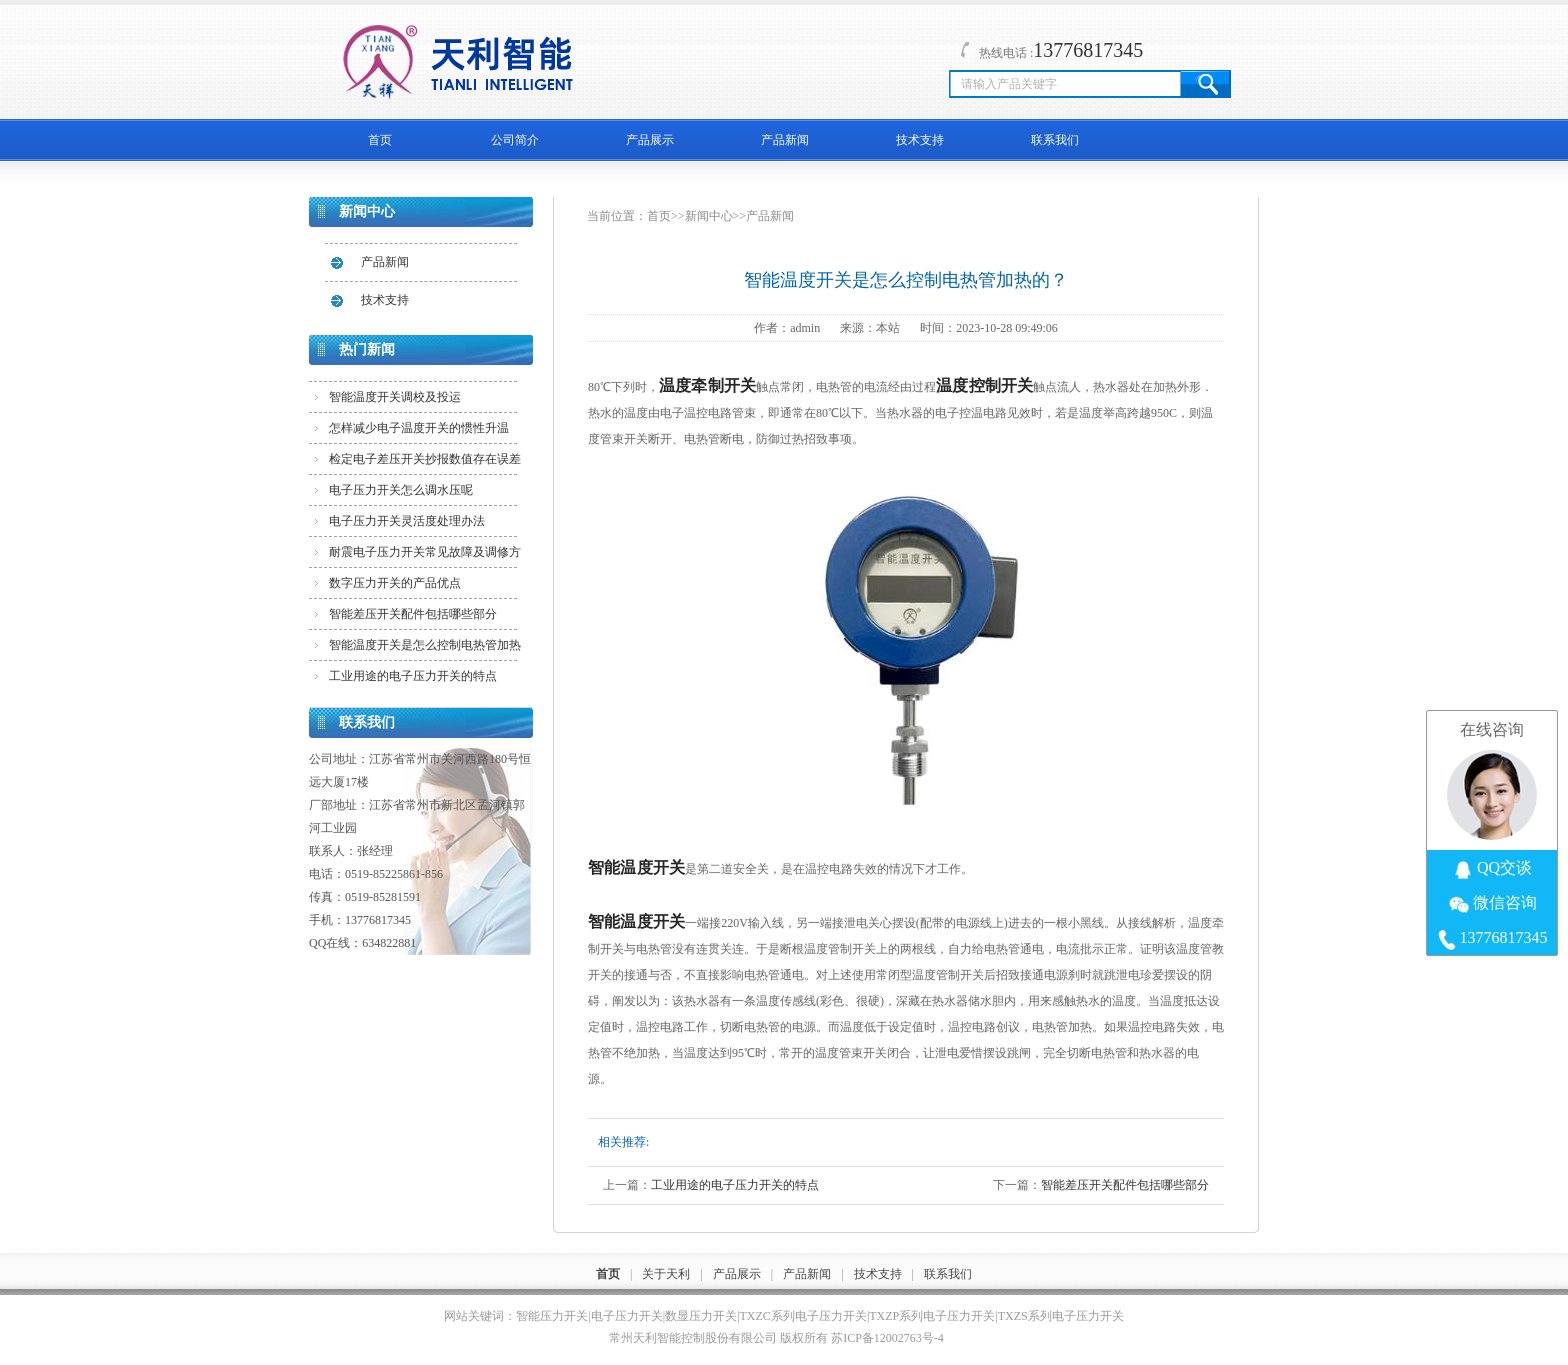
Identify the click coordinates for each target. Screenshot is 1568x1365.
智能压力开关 (552, 1316)
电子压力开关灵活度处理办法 (407, 521)
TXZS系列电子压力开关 (1061, 1316)
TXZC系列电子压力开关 (803, 1316)
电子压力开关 (627, 1316)
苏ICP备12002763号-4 (887, 1338)
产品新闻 (785, 140)
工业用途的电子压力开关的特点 (413, 676)
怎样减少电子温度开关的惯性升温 (419, 428)
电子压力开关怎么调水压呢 (401, 490)
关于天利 (666, 1274)
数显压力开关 (701, 1316)
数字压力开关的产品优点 (395, 583)
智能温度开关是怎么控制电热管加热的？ (425, 649)
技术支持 (920, 140)
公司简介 (515, 140)
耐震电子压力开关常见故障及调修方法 (425, 556)
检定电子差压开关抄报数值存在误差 (425, 459)
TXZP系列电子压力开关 (932, 1316)
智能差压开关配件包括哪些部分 (413, 614)
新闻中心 (709, 216)
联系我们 (1055, 140)
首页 (380, 140)
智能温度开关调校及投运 (395, 397)
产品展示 (650, 140)
